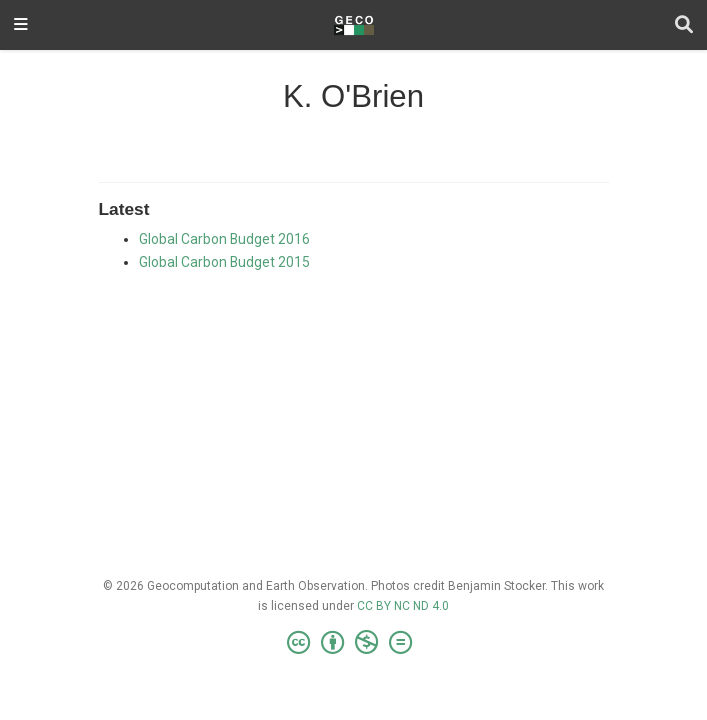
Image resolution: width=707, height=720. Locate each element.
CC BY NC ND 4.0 (403, 606)
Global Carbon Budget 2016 (224, 239)
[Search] (684, 25)
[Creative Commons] (353, 643)
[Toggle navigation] (21, 25)
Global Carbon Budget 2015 (224, 262)
